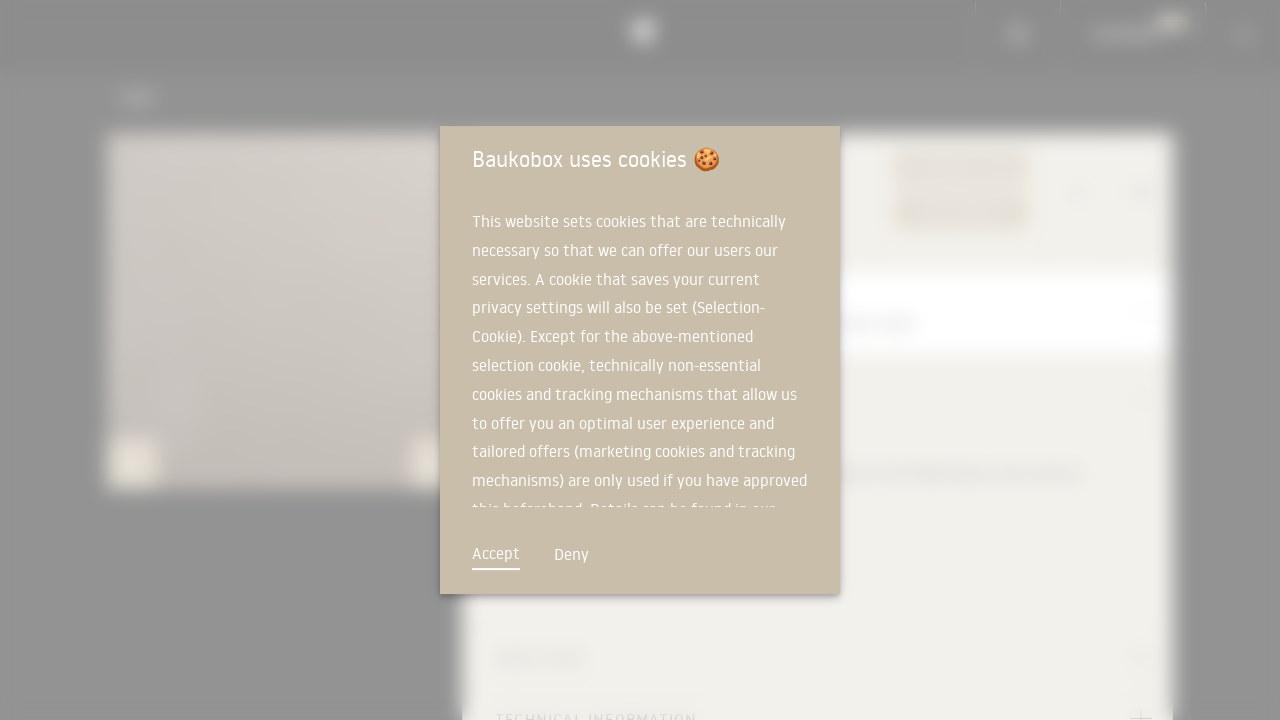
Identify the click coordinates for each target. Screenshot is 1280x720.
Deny (571, 554)
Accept (496, 553)
